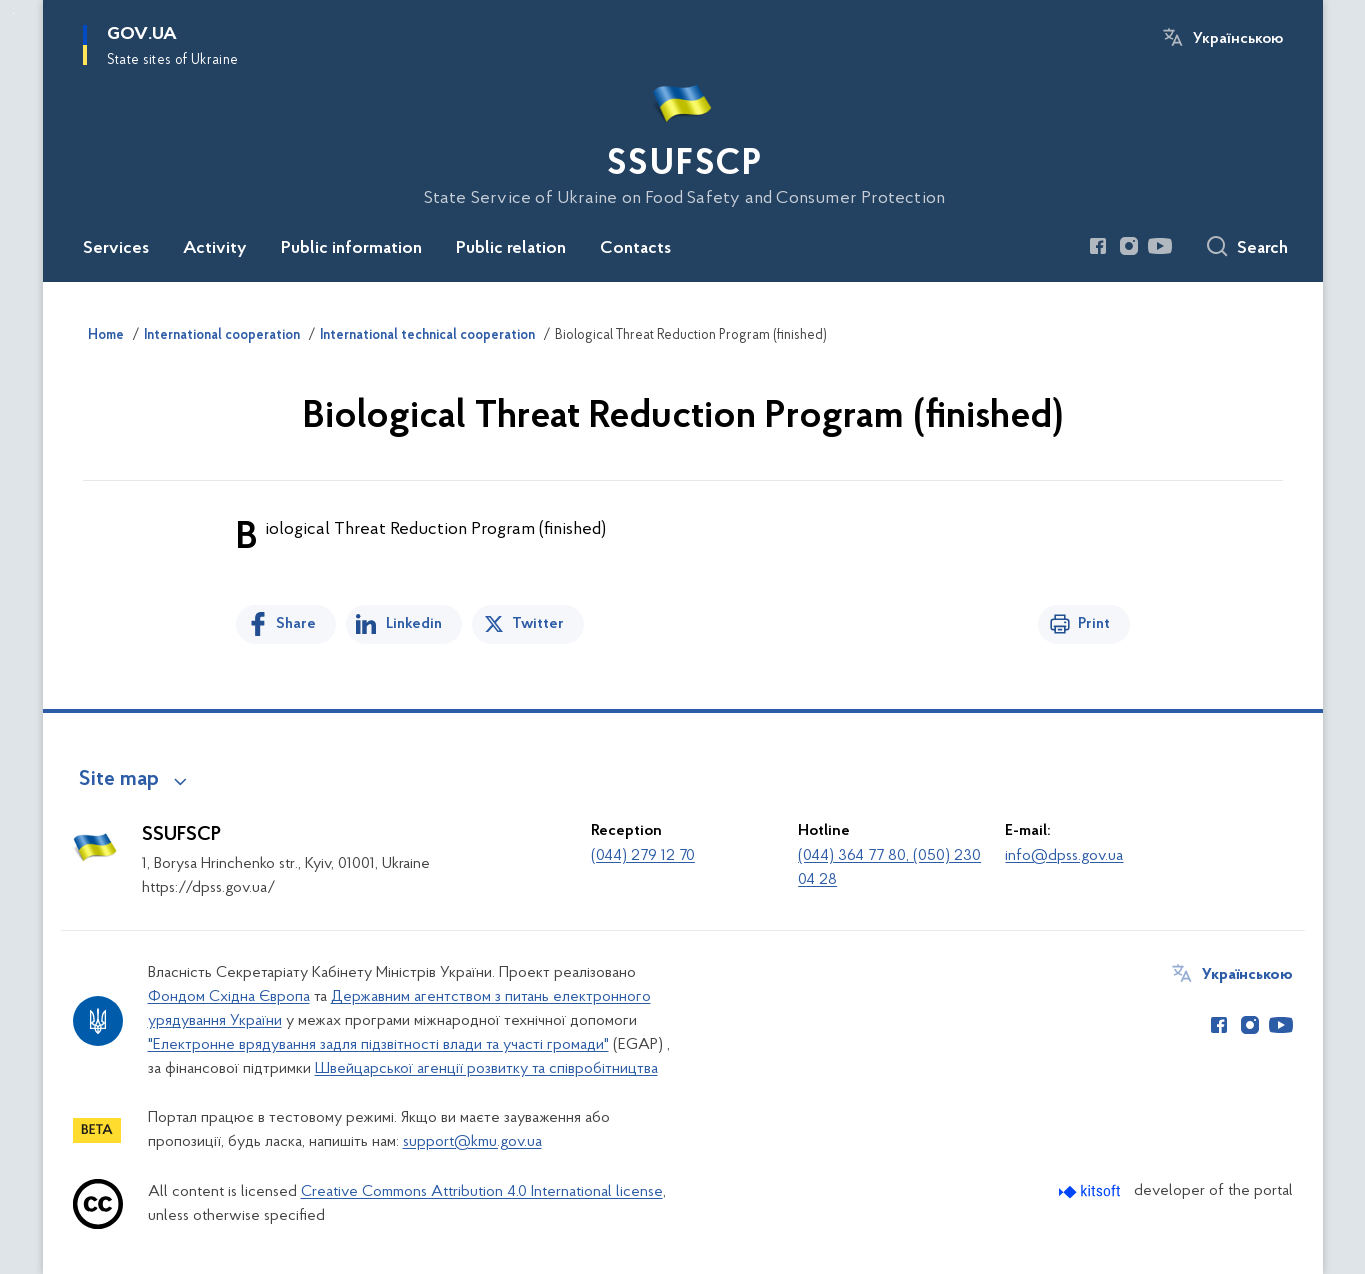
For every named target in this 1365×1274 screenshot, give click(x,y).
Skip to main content (13, 13)
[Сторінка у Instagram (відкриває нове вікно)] (1129, 246)
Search (1262, 249)
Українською (1238, 39)
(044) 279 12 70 (643, 856)
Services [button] (116, 249)
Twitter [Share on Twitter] (538, 624)
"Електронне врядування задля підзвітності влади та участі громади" (378, 1045)
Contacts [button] (635, 249)
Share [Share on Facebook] (296, 624)
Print (1094, 624)
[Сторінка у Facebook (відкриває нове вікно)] (1098, 246)
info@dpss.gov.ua (1064, 856)
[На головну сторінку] (683, 139)
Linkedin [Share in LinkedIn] (414, 624)
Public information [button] (351, 249)
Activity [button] (215, 249)
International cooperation (222, 336)
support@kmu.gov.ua (472, 1142)
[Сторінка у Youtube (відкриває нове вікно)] (1160, 246)
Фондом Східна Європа (229, 997)
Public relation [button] (511, 249)
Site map (119, 780)
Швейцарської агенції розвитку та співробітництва (486, 1069)
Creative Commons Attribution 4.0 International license (482, 1192)
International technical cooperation (427, 336)
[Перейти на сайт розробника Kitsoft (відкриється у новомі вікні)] (1091, 1191)
